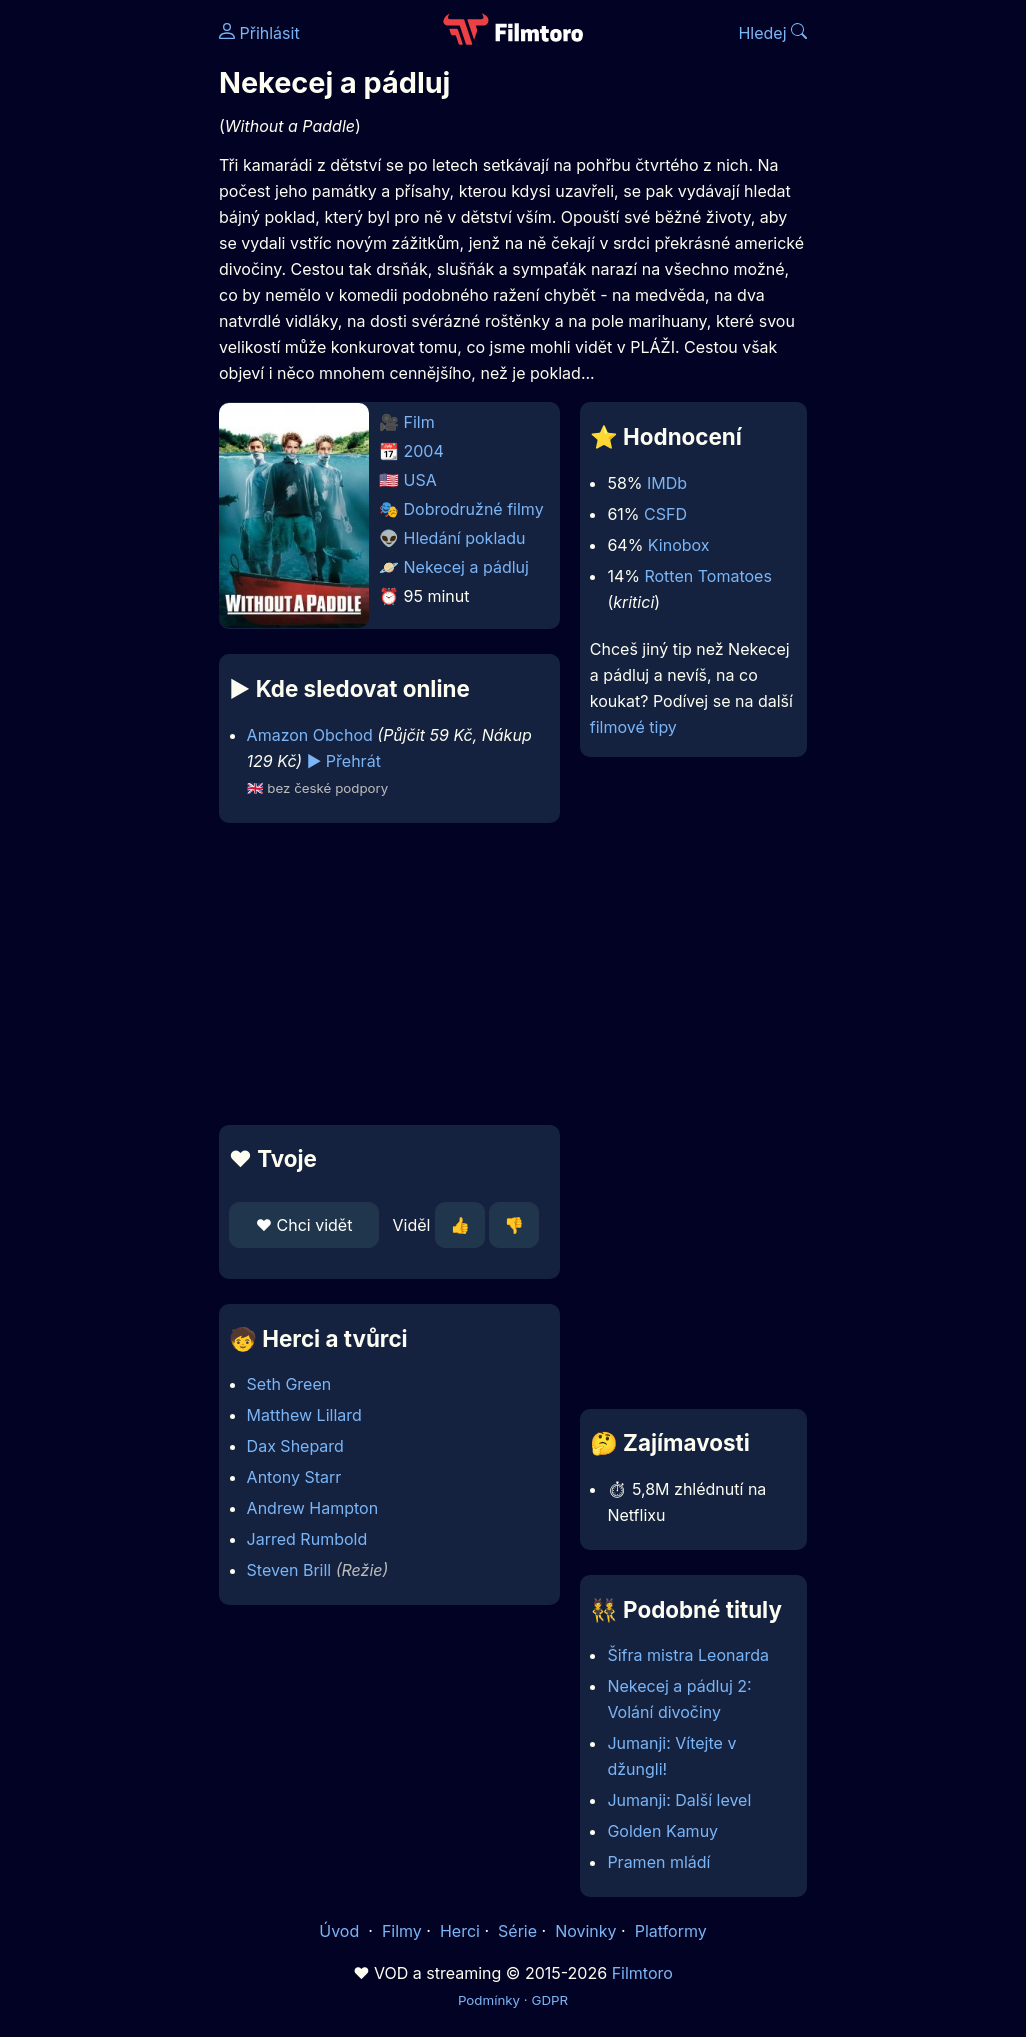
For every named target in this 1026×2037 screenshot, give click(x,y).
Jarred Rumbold (307, 1539)
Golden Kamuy (662, 1831)
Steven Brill (289, 1570)
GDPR (549, 2000)
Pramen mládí (658, 1862)
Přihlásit (259, 33)
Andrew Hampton (313, 1508)
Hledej (772, 33)
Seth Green (289, 1384)
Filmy (402, 1931)
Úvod (341, 1931)
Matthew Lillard (304, 1415)
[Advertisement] (383, 974)
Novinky (585, 1931)
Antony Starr (294, 1477)
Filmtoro (642, 1973)
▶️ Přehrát (344, 761)
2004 (424, 451)
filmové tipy (633, 727)
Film (419, 422)
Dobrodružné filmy (474, 509)
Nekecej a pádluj (466, 567)
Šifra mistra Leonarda (688, 1655)
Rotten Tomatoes (707, 576)
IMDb (667, 483)
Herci (460, 1931)
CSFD (665, 514)
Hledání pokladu (465, 538)
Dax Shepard (295, 1446)
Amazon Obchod (310, 735)
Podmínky (489, 2000)
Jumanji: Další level (679, 1800)
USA (420, 480)
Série (517, 1931)
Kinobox (679, 545)
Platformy (671, 1931)
